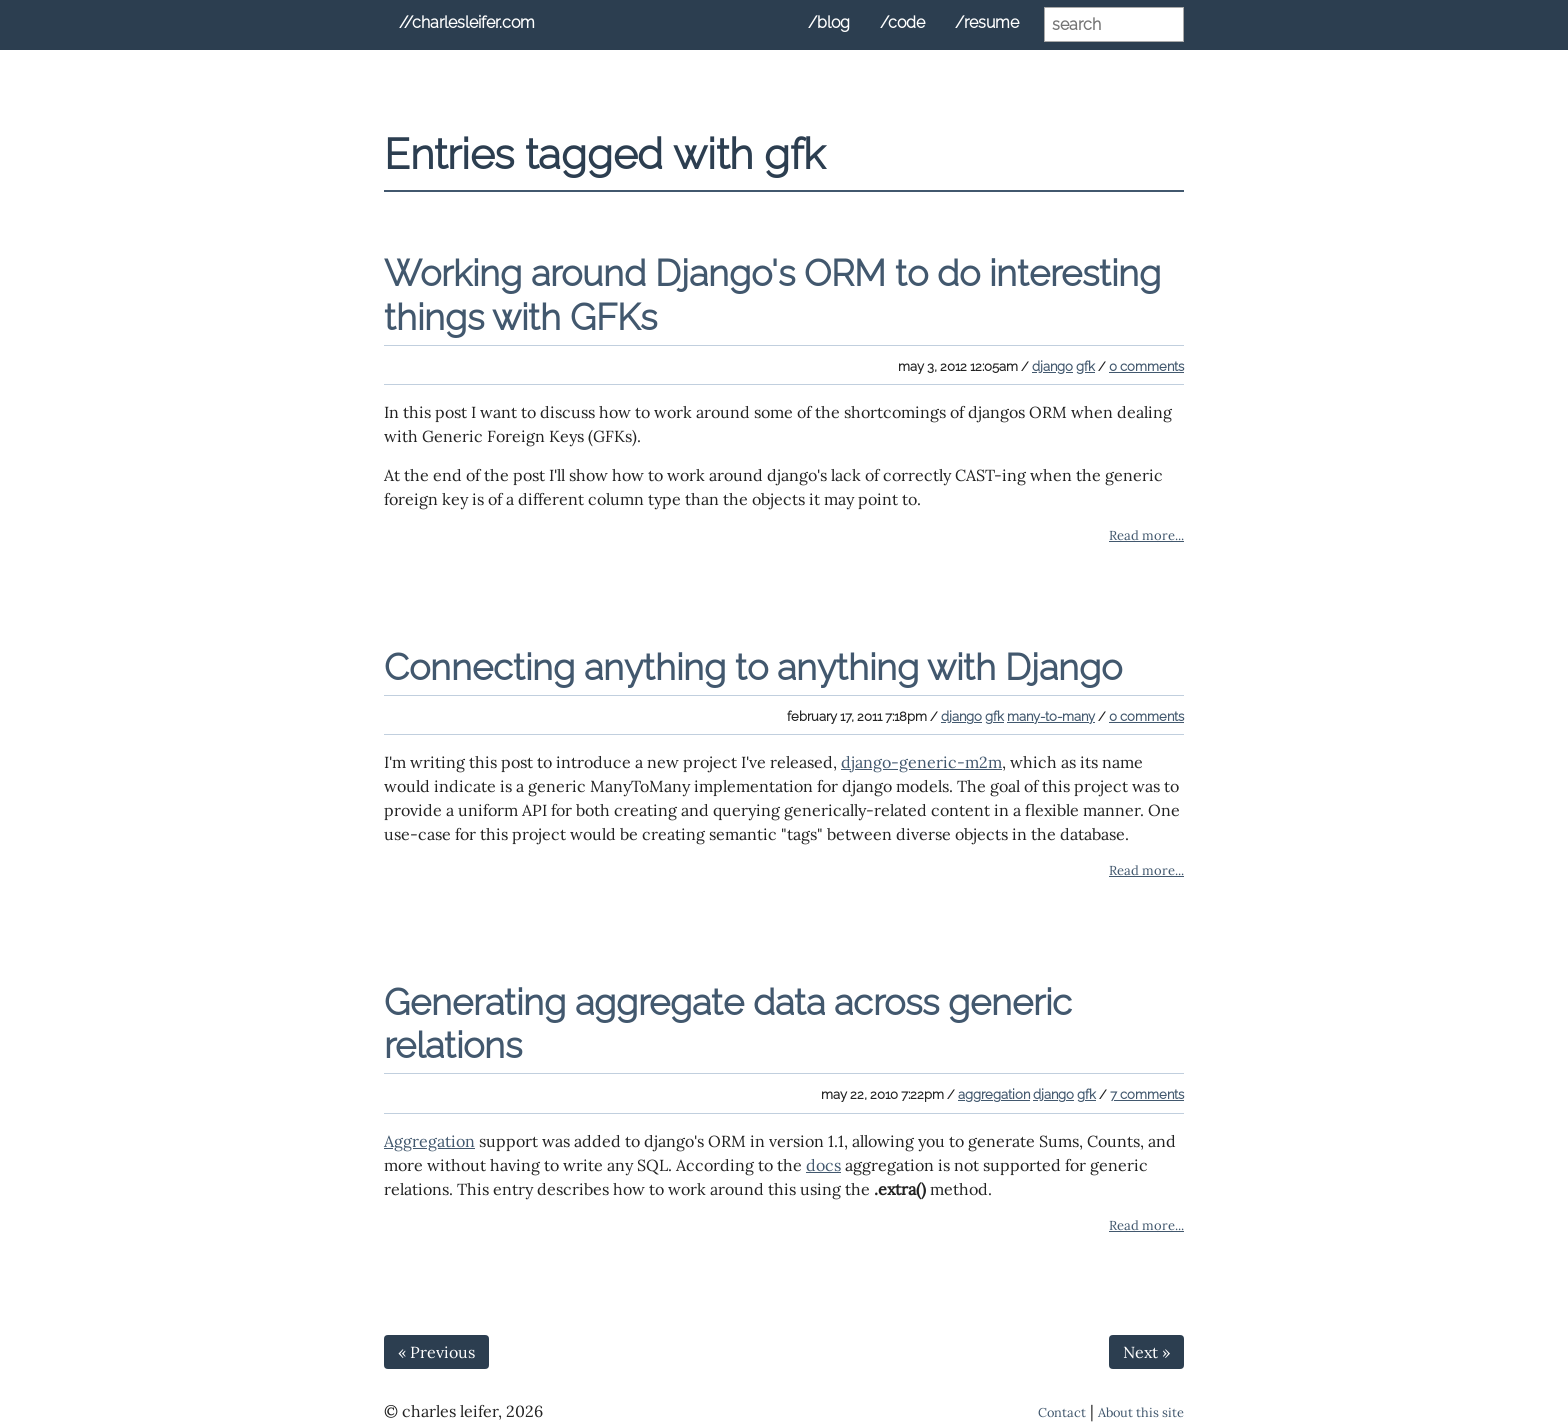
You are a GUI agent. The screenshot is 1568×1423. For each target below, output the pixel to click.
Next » (1146, 1352)
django (1052, 366)
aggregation (994, 1094)
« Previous (436, 1352)
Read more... (1146, 535)
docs (823, 1165)
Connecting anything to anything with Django (753, 667)
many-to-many (1051, 716)
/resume (987, 22)
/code (902, 22)
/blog (829, 22)
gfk (1085, 366)
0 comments (1146, 366)
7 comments (1147, 1094)
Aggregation (429, 1141)
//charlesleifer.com (467, 22)
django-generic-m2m (921, 762)
